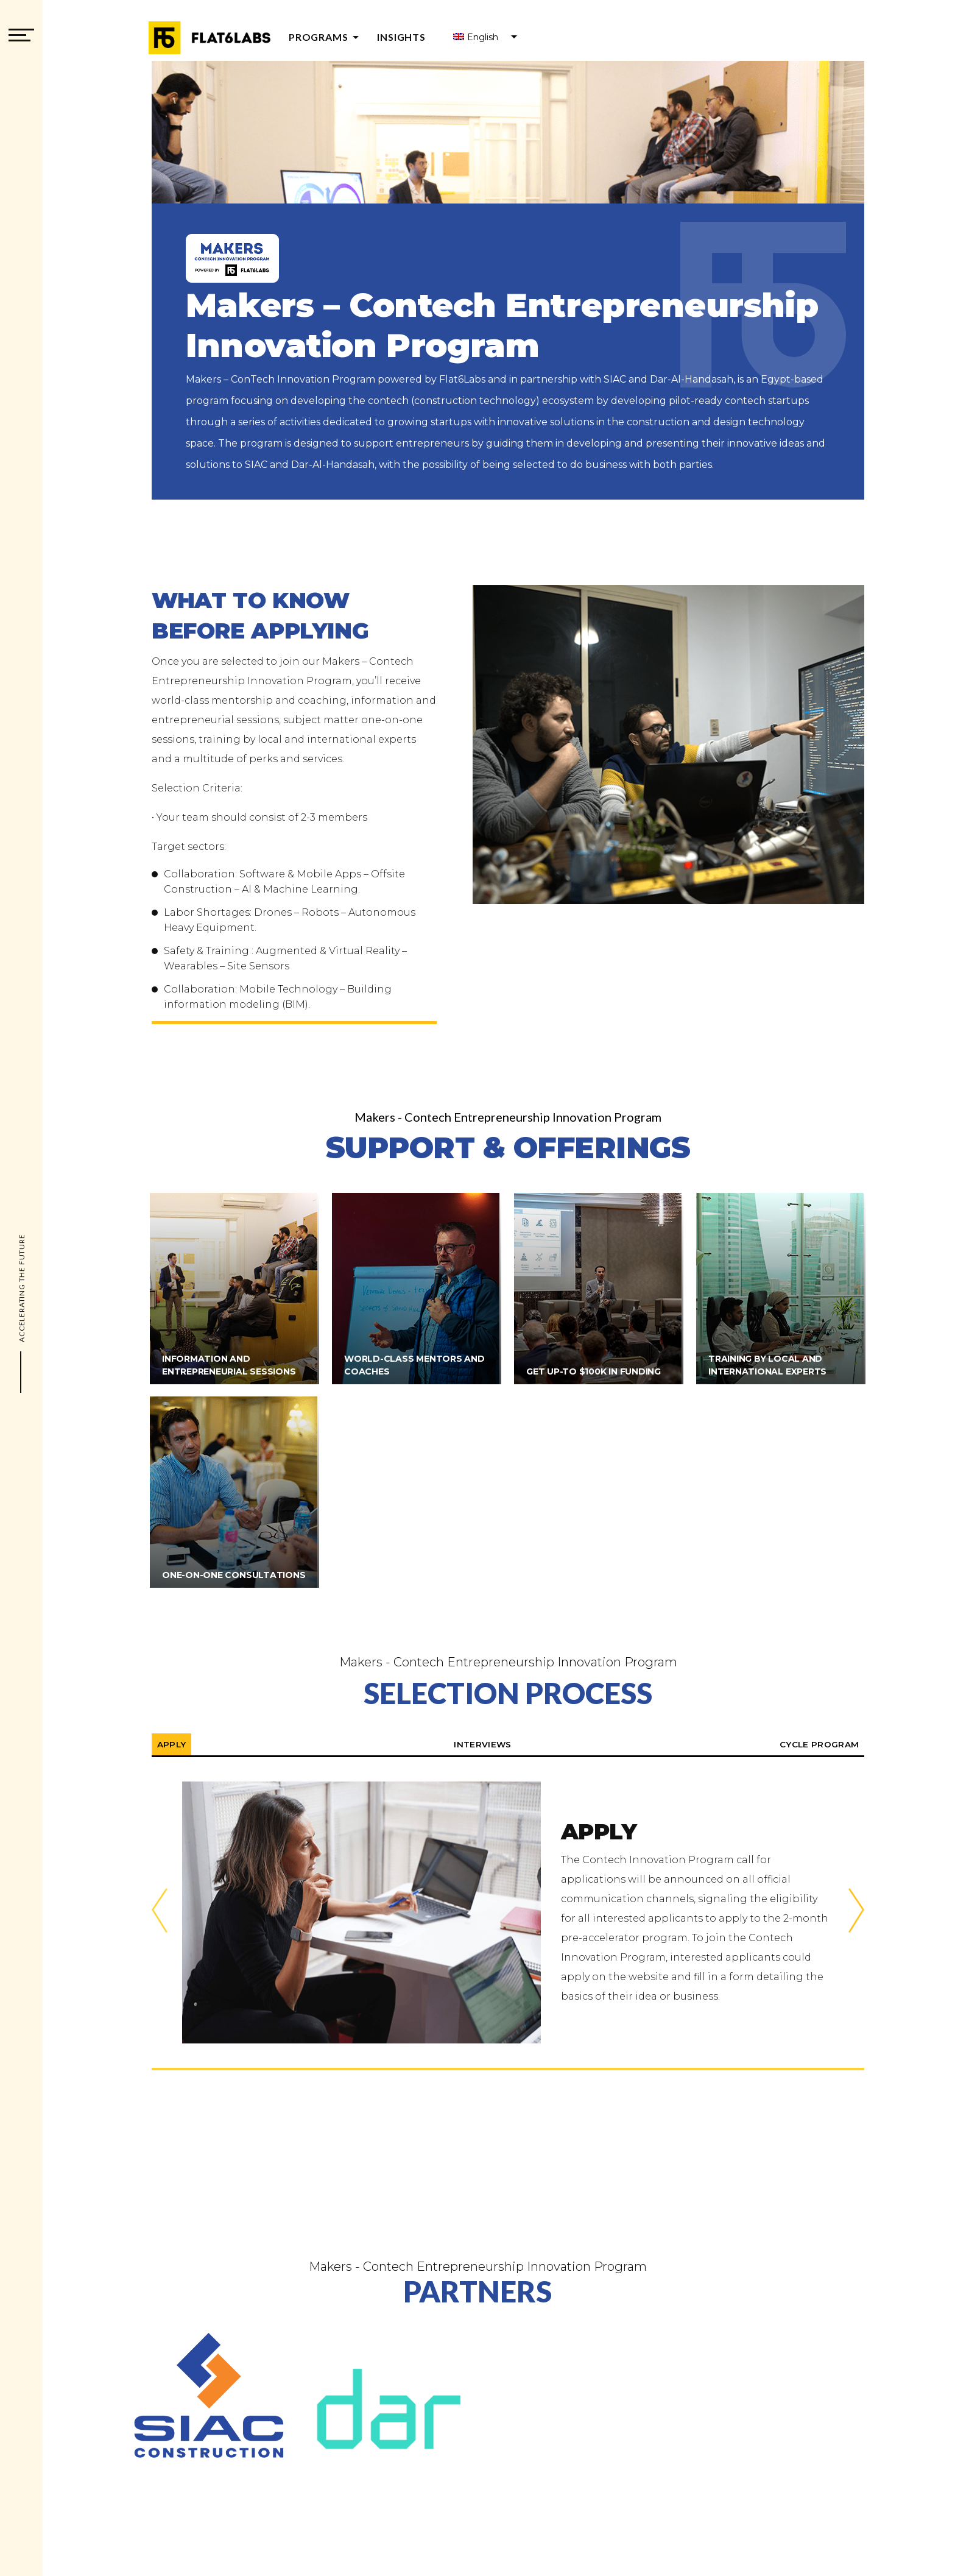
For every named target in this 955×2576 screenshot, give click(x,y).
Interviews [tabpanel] (483, 1744)
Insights (401, 37)
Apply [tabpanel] (173, 1744)
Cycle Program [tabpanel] (818, 1744)
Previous (159, 1912)
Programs (326, 37)
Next (856, 1912)
